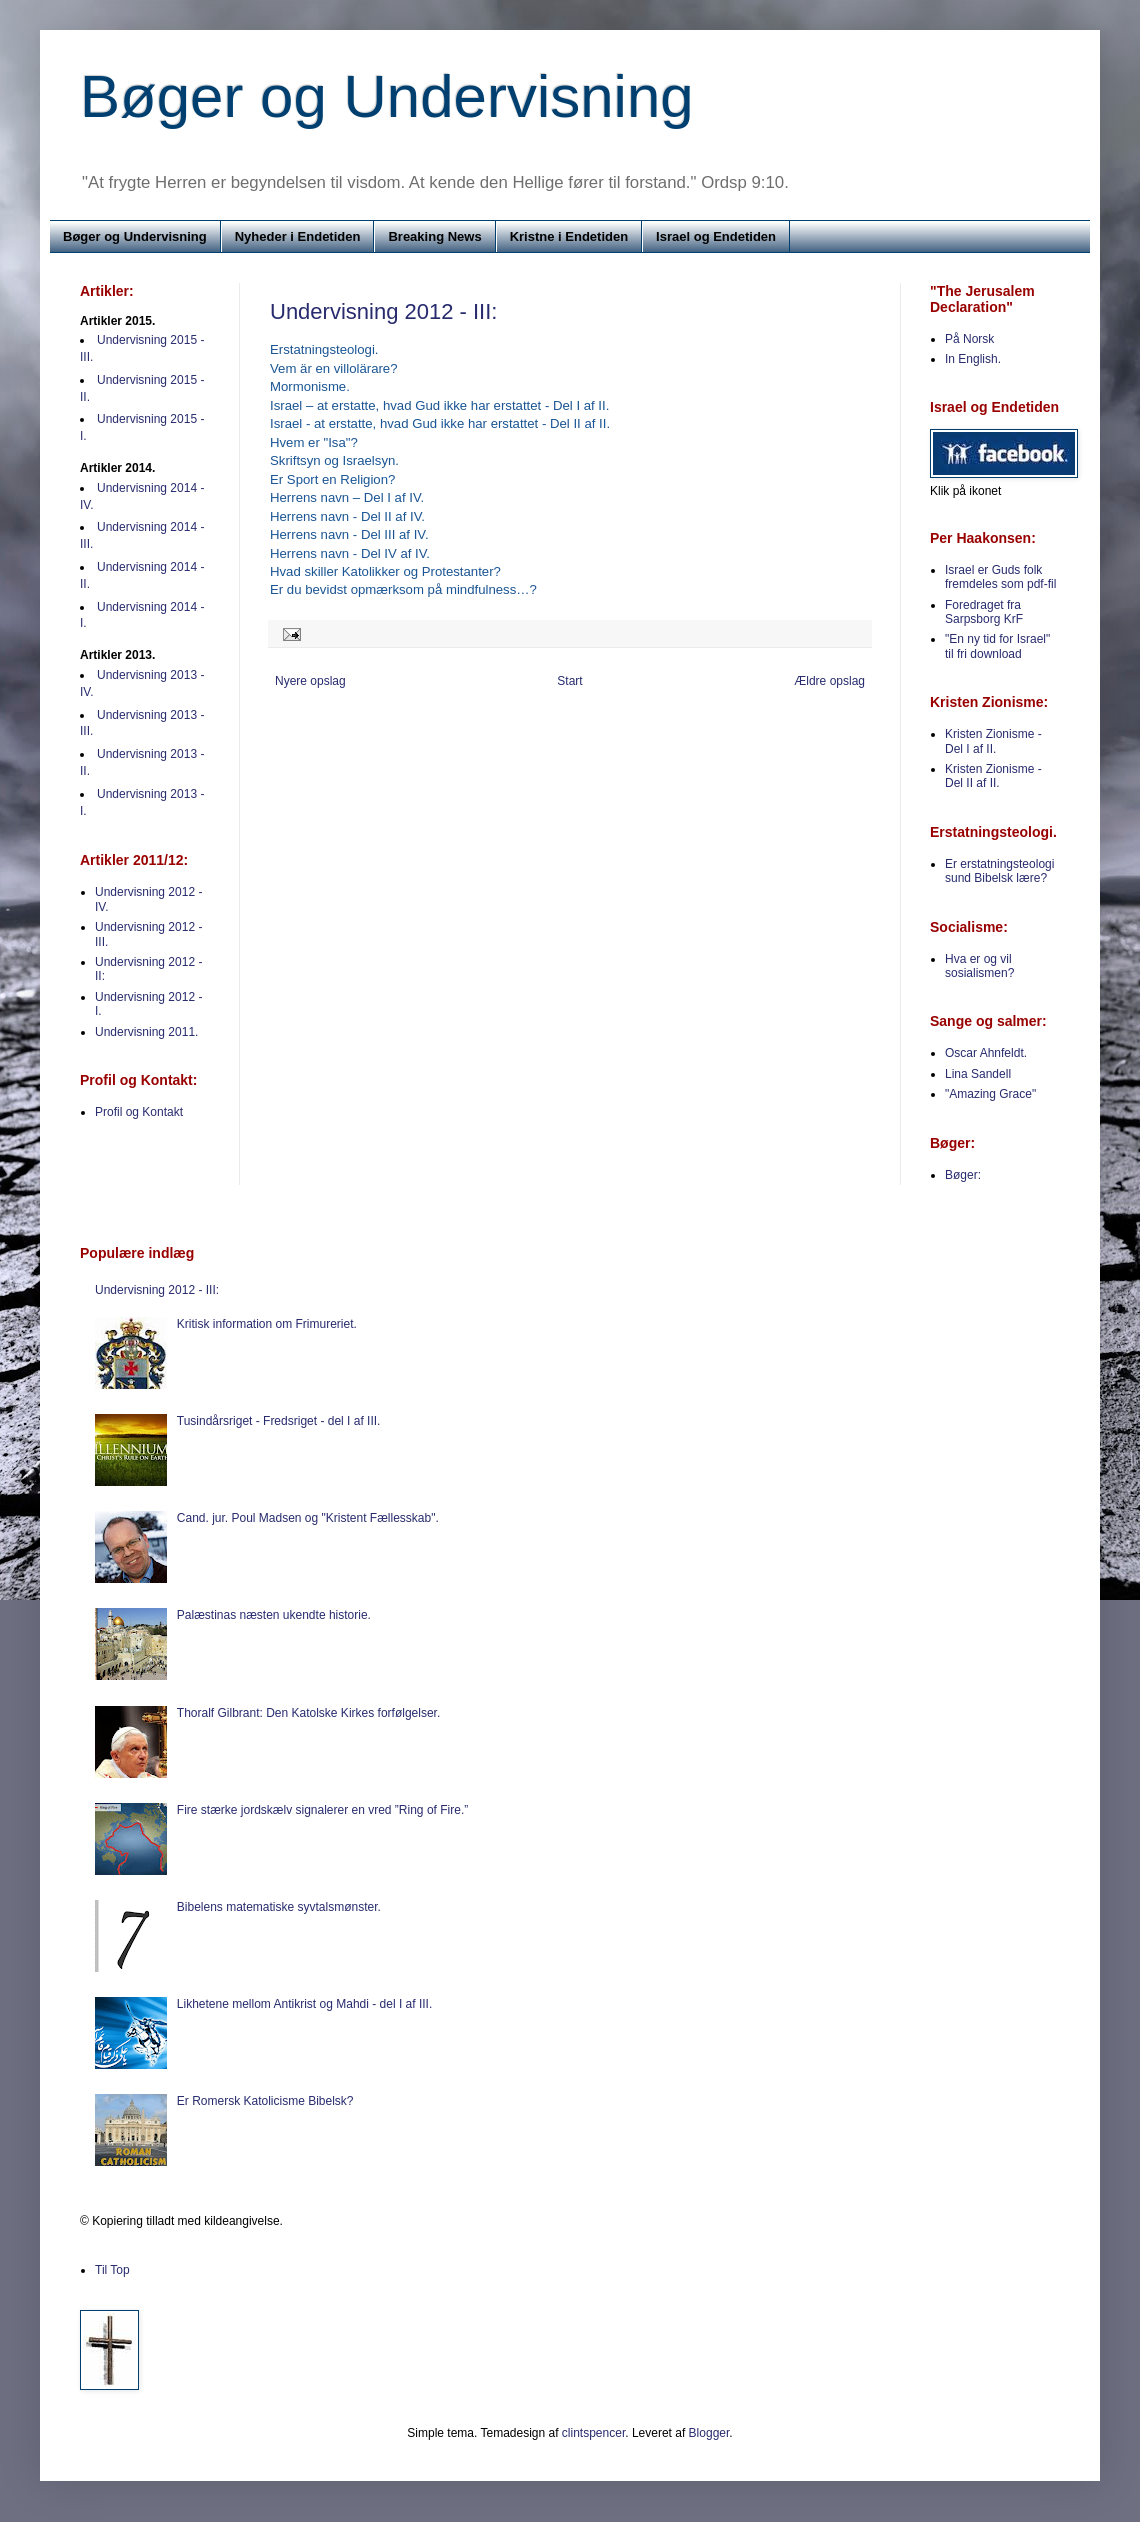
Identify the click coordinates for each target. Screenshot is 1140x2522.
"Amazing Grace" (990, 1094)
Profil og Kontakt (139, 1112)
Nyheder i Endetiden (298, 236)
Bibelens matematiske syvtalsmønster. (279, 1907)
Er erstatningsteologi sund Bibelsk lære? (999, 871)
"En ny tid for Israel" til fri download (997, 646)
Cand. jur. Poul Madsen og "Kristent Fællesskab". (308, 1518)
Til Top (112, 2270)
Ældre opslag (829, 681)
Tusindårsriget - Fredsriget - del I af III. (279, 1421)
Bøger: (963, 1175)
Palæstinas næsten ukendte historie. (274, 1615)
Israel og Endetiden (716, 236)
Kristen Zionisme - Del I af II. (993, 741)
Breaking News (434, 236)
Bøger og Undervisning (387, 96)
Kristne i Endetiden (569, 236)
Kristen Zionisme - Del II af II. (993, 776)
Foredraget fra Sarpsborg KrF (984, 612)
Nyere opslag (310, 681)
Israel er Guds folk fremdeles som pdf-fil (1000, 577)
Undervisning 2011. (146, 1032)
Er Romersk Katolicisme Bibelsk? (265, 2101)
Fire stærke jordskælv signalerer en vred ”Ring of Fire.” (322, 1810)
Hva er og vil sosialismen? (979, 966)
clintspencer (593, 2433)
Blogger (709, 2433)
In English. (973, 359)
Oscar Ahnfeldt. (986, 1053)
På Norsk (969, 339)
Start (569, 681)
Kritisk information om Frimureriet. (267, 1324)
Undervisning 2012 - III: (383, 311)
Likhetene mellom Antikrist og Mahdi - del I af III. (304, 2004)
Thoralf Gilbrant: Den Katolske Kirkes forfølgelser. (308, 1713)
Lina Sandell (978, 1074)
